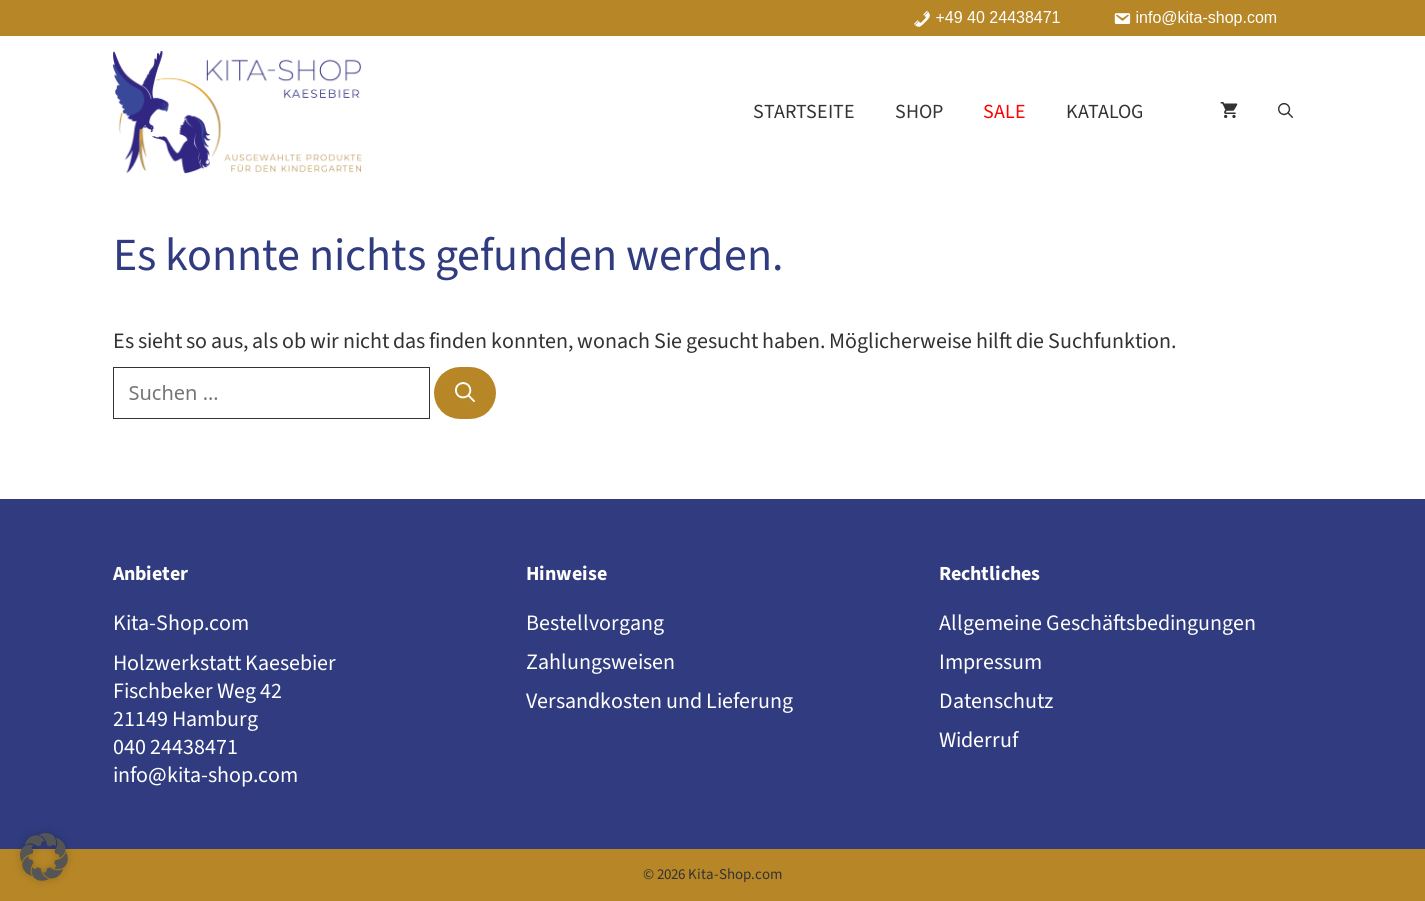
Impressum (990, 662)
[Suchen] (465, 393)
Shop (919, 112)
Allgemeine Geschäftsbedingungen (1097, 623)
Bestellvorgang (595, 623)
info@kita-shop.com (1207, 18)
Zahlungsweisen (600, 662)
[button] (1285, 112)
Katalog (1104, 112)
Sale (1004, 112)
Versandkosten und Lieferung (659, 701)
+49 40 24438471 (998, 18)
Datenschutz (996, 701)
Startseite (804, 112)
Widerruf (978, 740)
